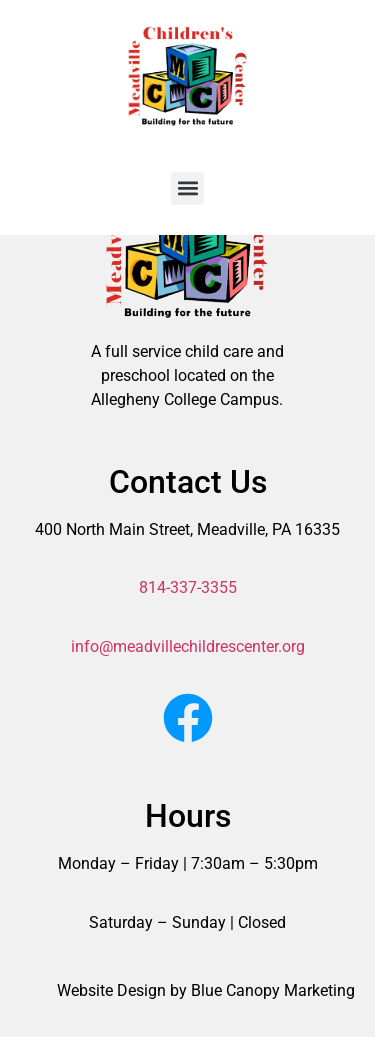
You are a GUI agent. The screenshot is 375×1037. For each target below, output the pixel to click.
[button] (187, 188)
